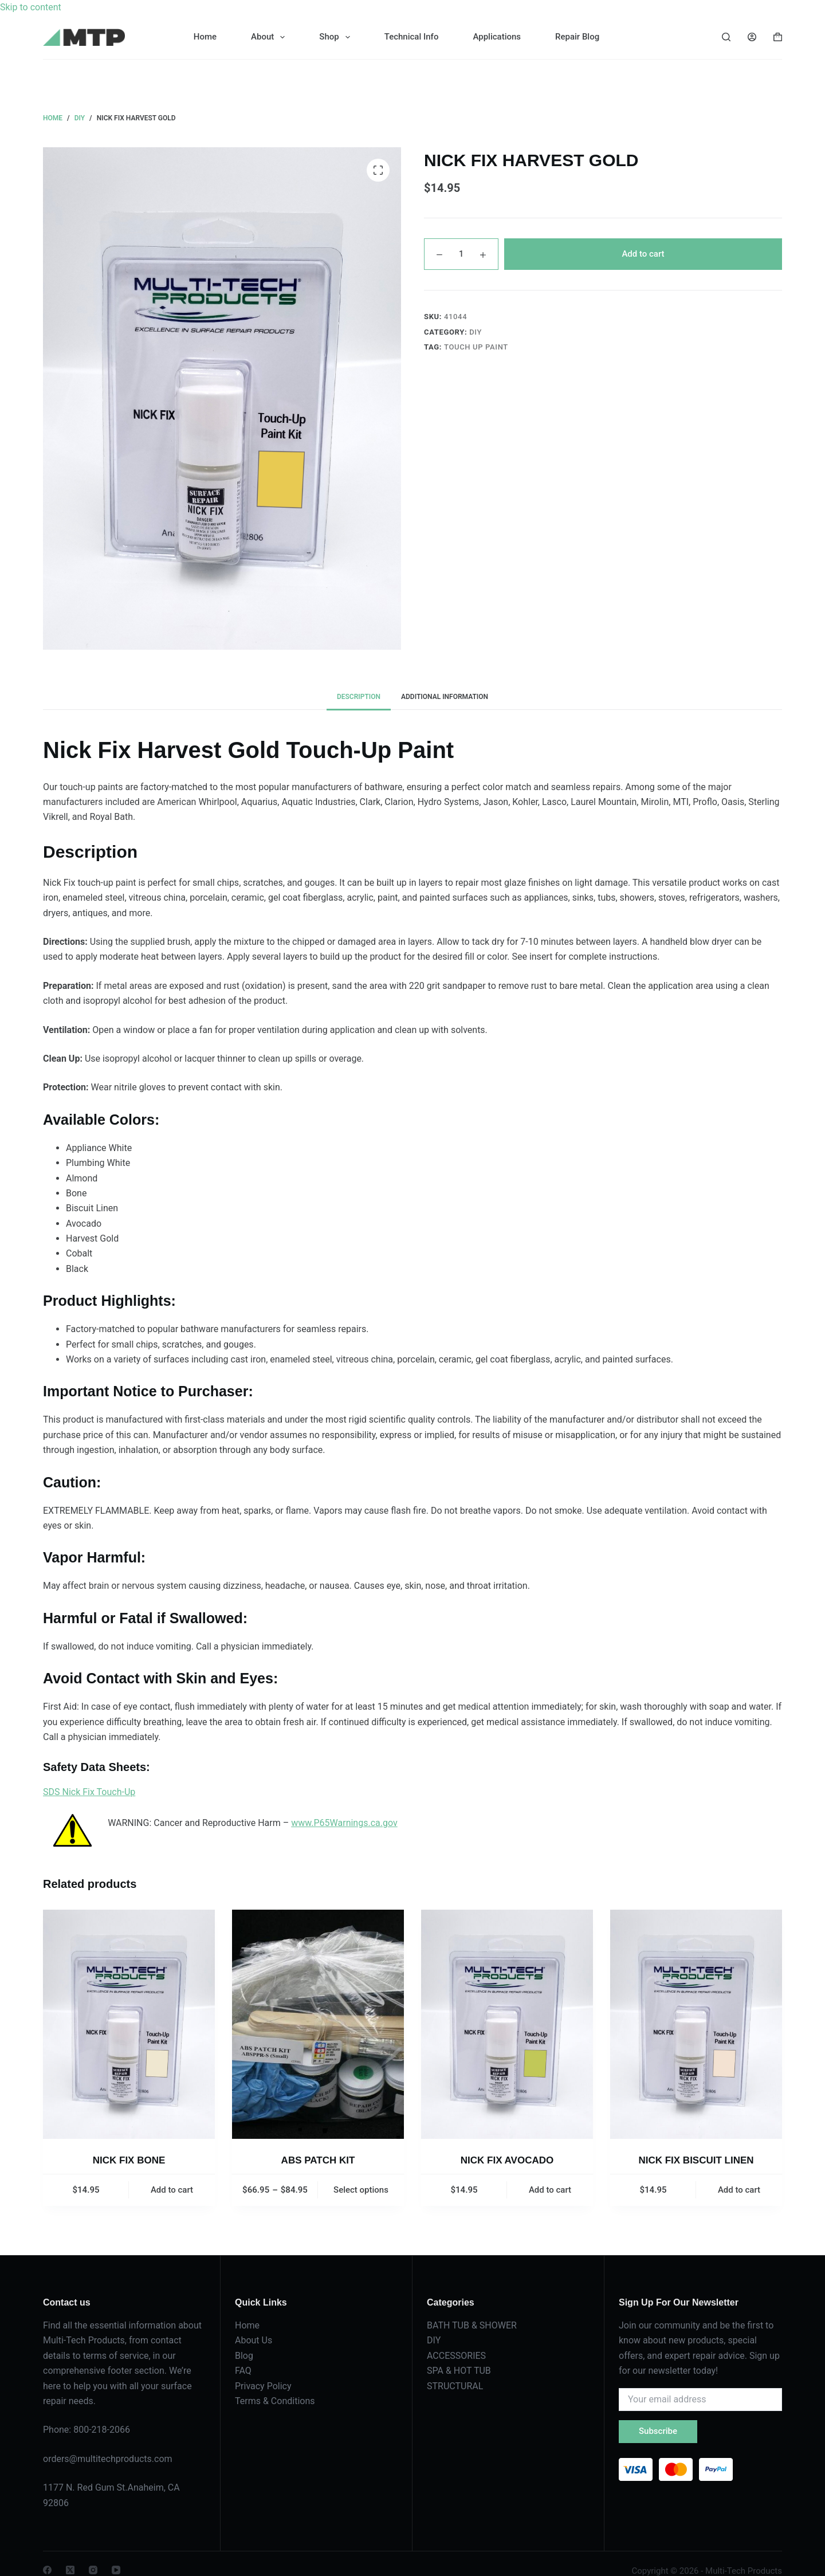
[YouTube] (116, 2570)
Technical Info (411, 37)
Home (205, 37)
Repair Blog (577, 37)
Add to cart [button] (172, 2190)
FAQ (243, 2370)
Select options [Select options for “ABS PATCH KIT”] (360, 2190)
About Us (253, 2340)
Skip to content (30, 7)
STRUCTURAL (455, 2386)
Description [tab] (358, 697)
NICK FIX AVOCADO (507, 2160)
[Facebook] (47, 2570)
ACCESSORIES (456, 2355)
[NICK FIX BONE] (129, 2024)
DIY (475, 332)
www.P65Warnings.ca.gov (344, 1822)
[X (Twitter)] (70, 2570)
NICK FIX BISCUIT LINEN (695, 2160)
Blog (244, 2355)
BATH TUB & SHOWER (472, 2325)
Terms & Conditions (275, 2401)
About (270, 37)
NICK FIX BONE (129, 2160)
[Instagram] (93, 2570)
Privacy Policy (263, 2386)
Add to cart (643, 254)
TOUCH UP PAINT (476, 347)
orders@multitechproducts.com (107, 2458)
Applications (497, 37)
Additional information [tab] (444, 697)
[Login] (752, 37)
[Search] (726, 37)
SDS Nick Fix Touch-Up (89, 1791)
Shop (336, 37)
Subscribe (658, 2431)
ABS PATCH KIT (318, 2160)
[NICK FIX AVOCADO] (507, 2024)
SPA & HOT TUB (459, 2370)
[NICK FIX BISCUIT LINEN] (696, 2024)
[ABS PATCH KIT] (318, 2024)
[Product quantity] (461, 254)
